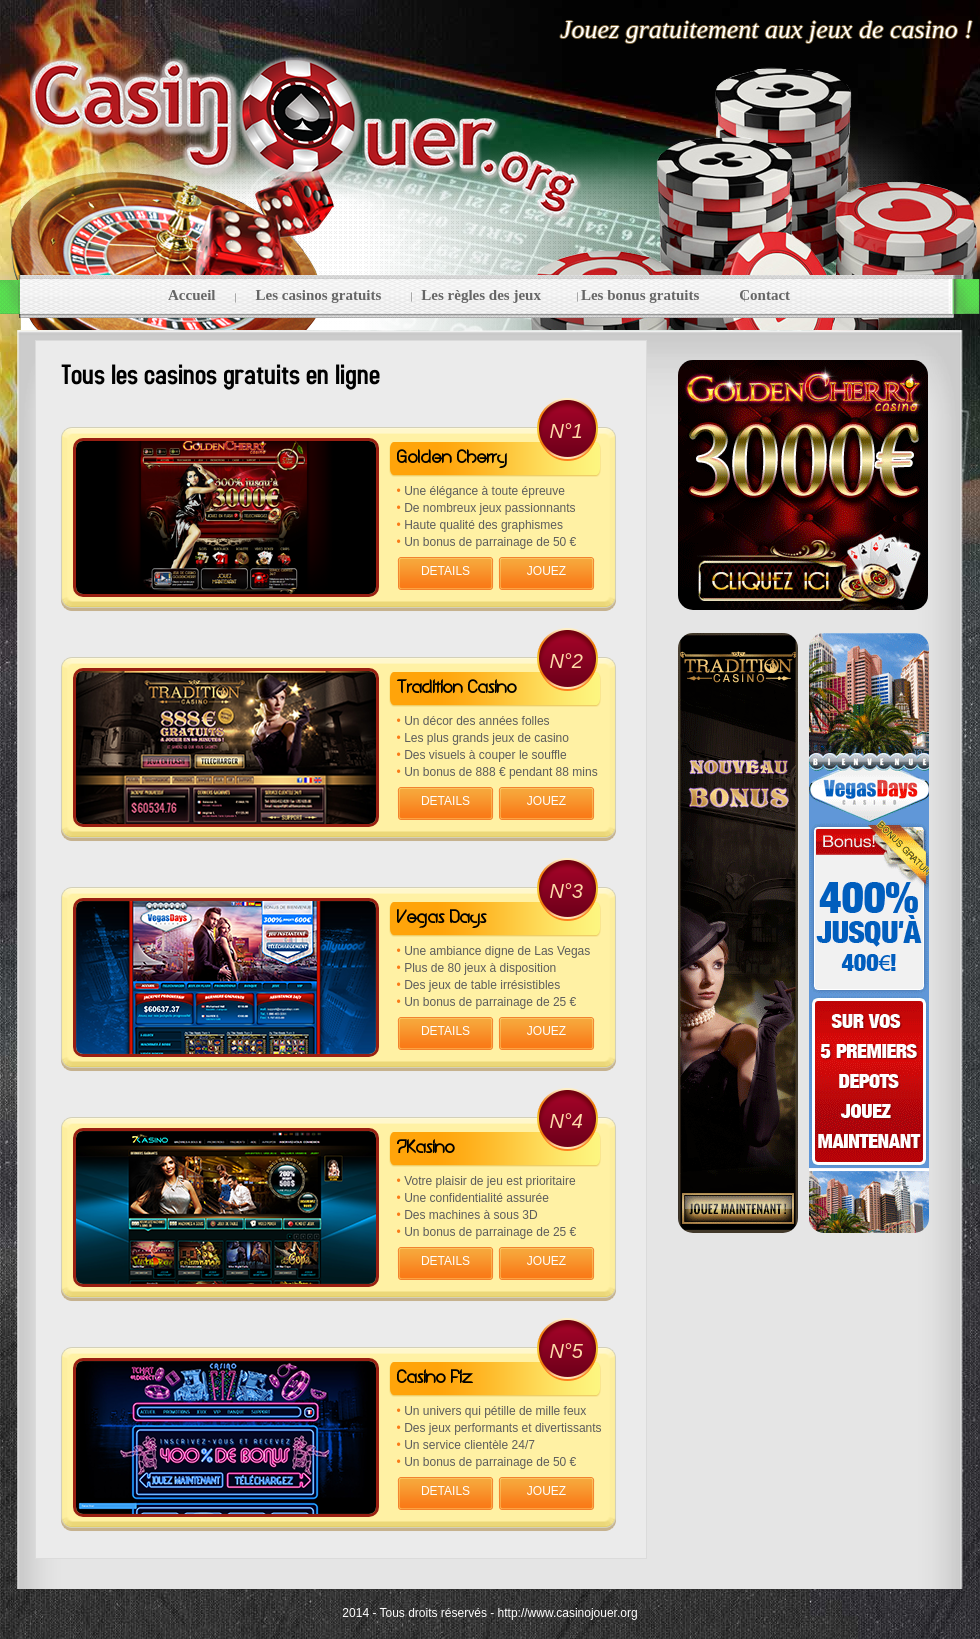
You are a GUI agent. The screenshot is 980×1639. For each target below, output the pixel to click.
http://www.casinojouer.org (568, 1613)
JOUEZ (546, 571)
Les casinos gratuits (318, 295)
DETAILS (445, 571)
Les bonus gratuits (640, 295)
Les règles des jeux (481, 295)
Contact (764, 295)
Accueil (191, 295)
